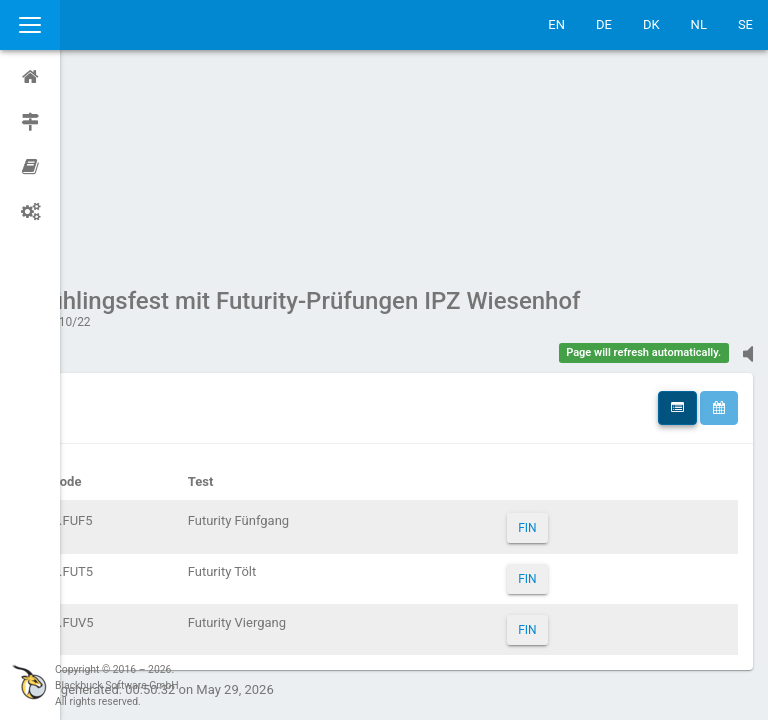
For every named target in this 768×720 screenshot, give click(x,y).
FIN (546, 338)
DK (651, 24)
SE (745, 24)
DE (604, 24)
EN (556, 24)
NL (699, 24)
